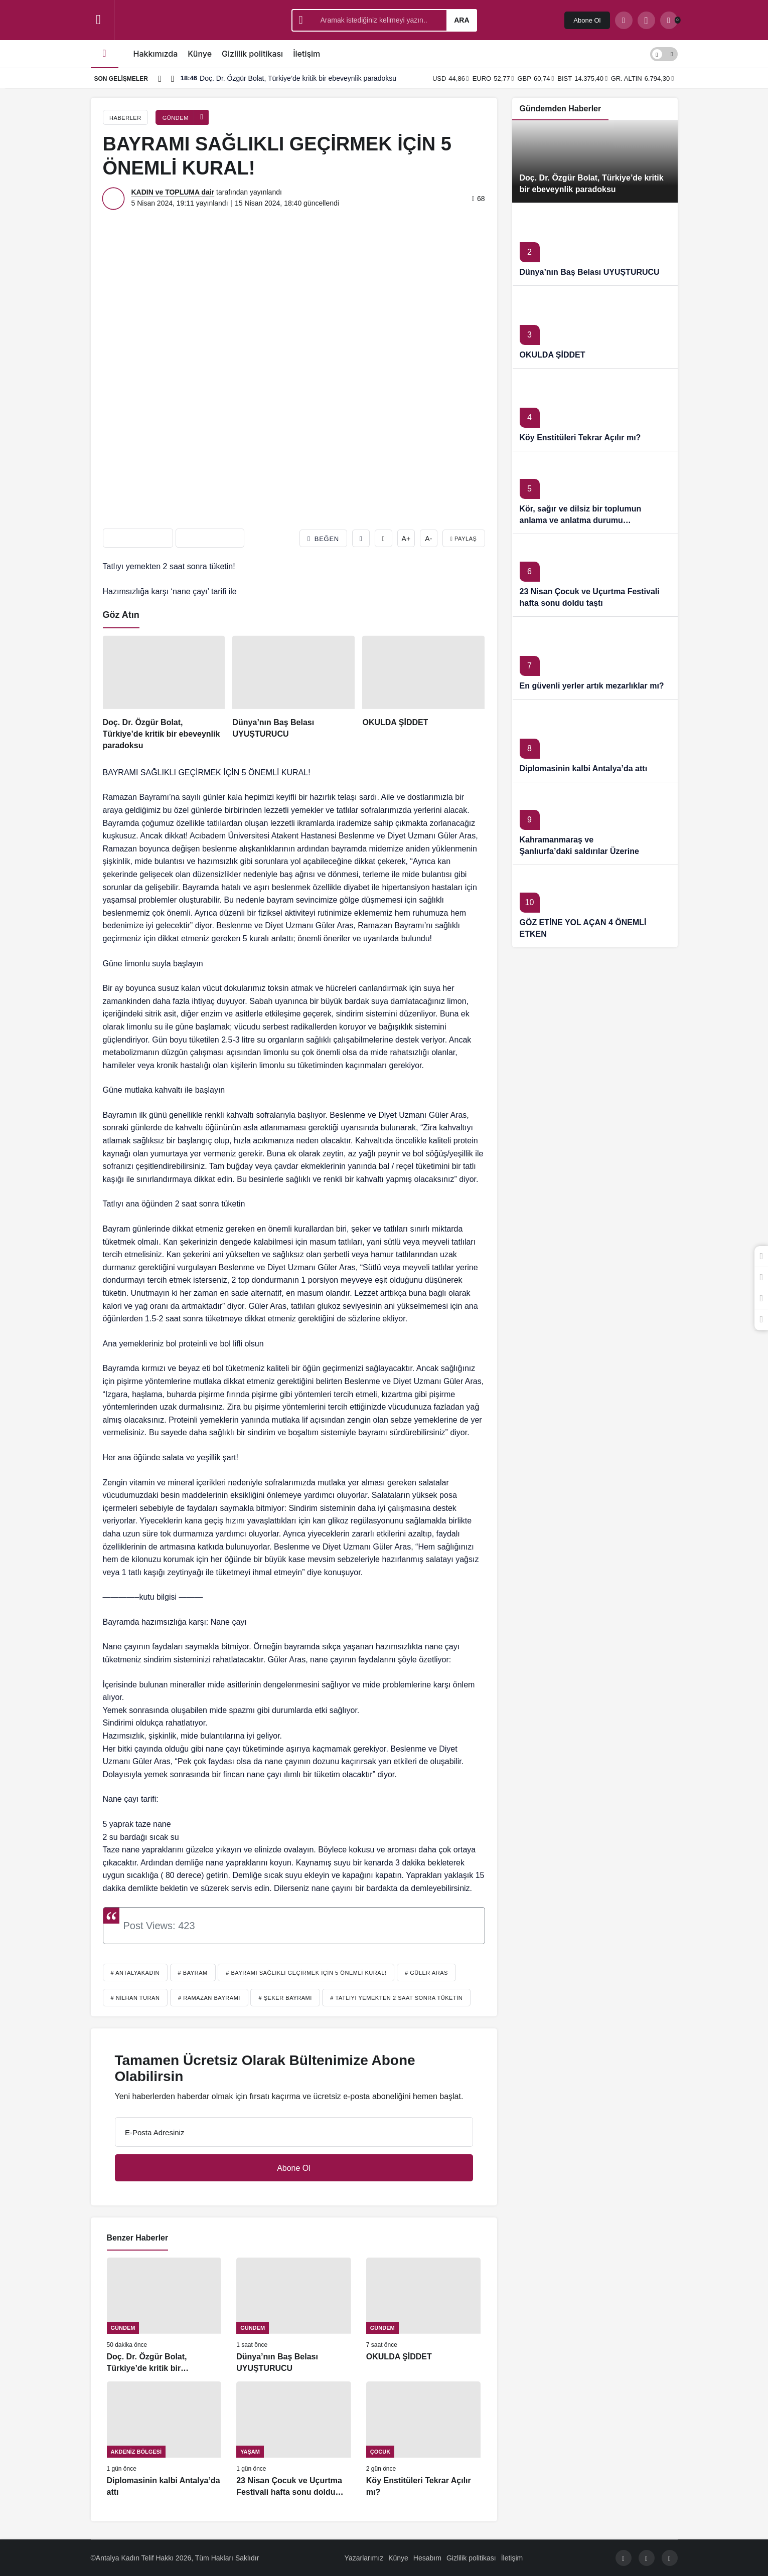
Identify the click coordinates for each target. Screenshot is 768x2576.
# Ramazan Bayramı (209, 1998)
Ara (461, 20)
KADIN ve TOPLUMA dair (173, 192)
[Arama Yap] (624, 20)
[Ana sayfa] (104, 54)
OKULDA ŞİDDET (552, 355)
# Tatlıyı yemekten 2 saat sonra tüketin (396, 1998)
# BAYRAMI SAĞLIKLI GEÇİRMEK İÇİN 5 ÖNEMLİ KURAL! (306, 1973)
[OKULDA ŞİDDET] (423, 693)
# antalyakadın (135, 1973)
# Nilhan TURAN (135, 1998)
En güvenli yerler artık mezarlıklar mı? (592, 685)
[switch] (664, 54)
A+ (406, 539)
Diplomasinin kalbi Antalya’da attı (584, 768)
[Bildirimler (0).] (669, 20)
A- (428, 539)
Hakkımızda (155, 54)
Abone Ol (586, 20)
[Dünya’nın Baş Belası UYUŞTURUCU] (293, 693)
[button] (646, 20)
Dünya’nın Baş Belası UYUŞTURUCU (590, 272)
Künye (200, 54)
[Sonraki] (172, 78)
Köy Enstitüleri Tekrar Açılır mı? (580, 437)
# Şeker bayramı (285, 1998)
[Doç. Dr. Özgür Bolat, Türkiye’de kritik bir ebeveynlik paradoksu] (164, 693)
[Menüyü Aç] (98, 20)
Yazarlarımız (364, 2558)
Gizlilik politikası (252, 54)
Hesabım (427, 2558)
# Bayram (193, 1973)
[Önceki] (160, 78)
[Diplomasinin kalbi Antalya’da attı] (164, 2439)
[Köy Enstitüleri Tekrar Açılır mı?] (423, 2439)
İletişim (306, 54)
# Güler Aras (426, 1973)
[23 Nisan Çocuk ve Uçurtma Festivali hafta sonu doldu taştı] (293, 2439)
